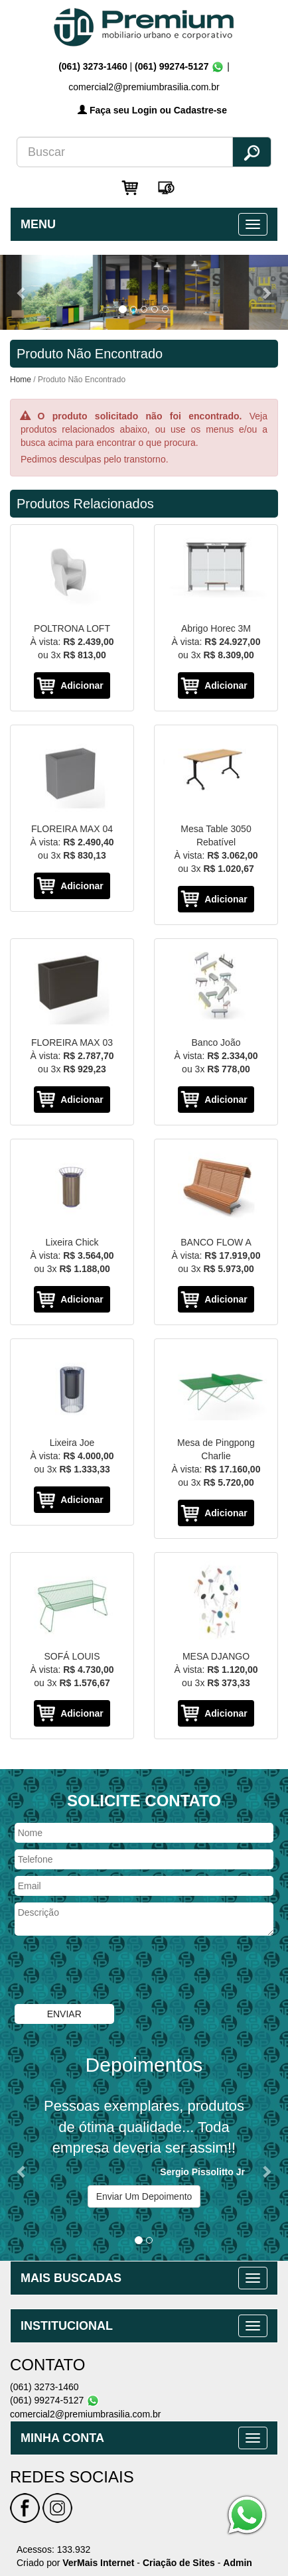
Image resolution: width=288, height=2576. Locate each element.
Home (20, 379)
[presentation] (115, 1971)
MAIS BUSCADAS (71, 2278)
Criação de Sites (179, 2562)
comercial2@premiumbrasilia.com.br (85, 2414)
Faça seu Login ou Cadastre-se (152, 110)
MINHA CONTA (62, 2438)
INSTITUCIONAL (67, 2325)
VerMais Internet (98, 2562)
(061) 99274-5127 (171, 66)
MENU (38, 224)
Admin (237, 2562)
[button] (21, 292)
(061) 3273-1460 (93, 66)
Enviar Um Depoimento (144, 2196)
